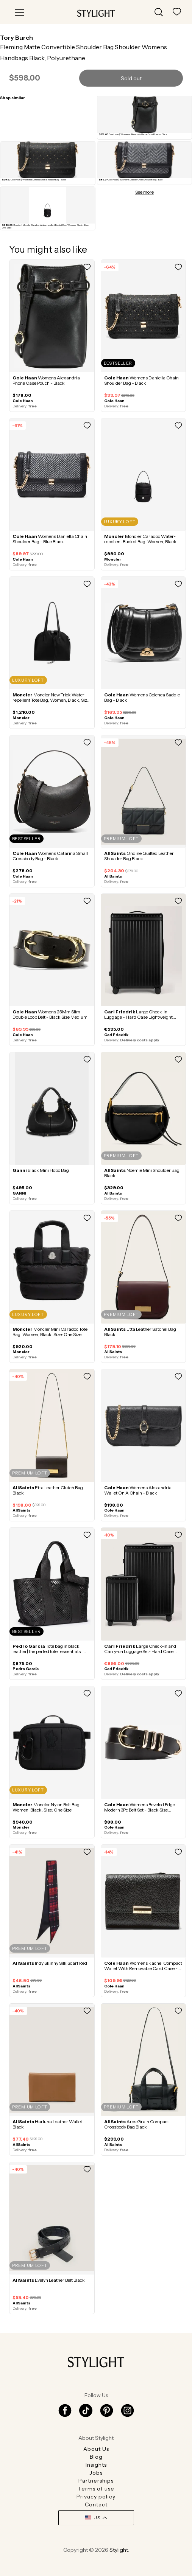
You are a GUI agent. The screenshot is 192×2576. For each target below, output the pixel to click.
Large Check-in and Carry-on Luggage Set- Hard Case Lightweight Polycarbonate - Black (140, 1651)
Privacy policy (96, 2496)
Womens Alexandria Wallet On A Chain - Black (138, 1490)
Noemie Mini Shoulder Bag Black (142, 1172)
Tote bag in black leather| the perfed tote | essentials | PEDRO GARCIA (47, 1651)
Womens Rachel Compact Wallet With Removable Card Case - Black (143, 1968)
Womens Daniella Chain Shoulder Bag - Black (141, 380)
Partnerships (96, 2480)
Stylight (118, 2549)
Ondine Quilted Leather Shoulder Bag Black (139, 855)
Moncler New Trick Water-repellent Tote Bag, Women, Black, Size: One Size (51, 700)
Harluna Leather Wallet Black (47, 2124)
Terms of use (96, 2488)
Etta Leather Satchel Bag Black (140, 1331)
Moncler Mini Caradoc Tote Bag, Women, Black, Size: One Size (49, 1331)
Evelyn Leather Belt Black (48, 2280)
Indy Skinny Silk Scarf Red (49, 1963)
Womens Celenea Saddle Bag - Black (142, 697)
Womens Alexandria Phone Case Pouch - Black (46, 380)
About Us (96, 2448)
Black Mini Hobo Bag (40, 1170)
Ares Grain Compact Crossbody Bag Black (136, 2124)
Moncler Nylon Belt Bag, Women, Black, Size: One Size (46, 1807)
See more (144, 192)
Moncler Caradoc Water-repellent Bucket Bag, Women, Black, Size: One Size (141, 541)
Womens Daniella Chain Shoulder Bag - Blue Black (49, 538)
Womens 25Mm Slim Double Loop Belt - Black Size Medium (49, 1014)
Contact (96, 2504)
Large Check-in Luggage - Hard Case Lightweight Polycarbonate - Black (138, 1017)
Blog (96, 2456)
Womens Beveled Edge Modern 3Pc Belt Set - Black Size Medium (139, 1810)
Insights (96, 2464)
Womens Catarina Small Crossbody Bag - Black (50, 855)
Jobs (96, 2472)
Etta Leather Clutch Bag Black (47, 1490)
